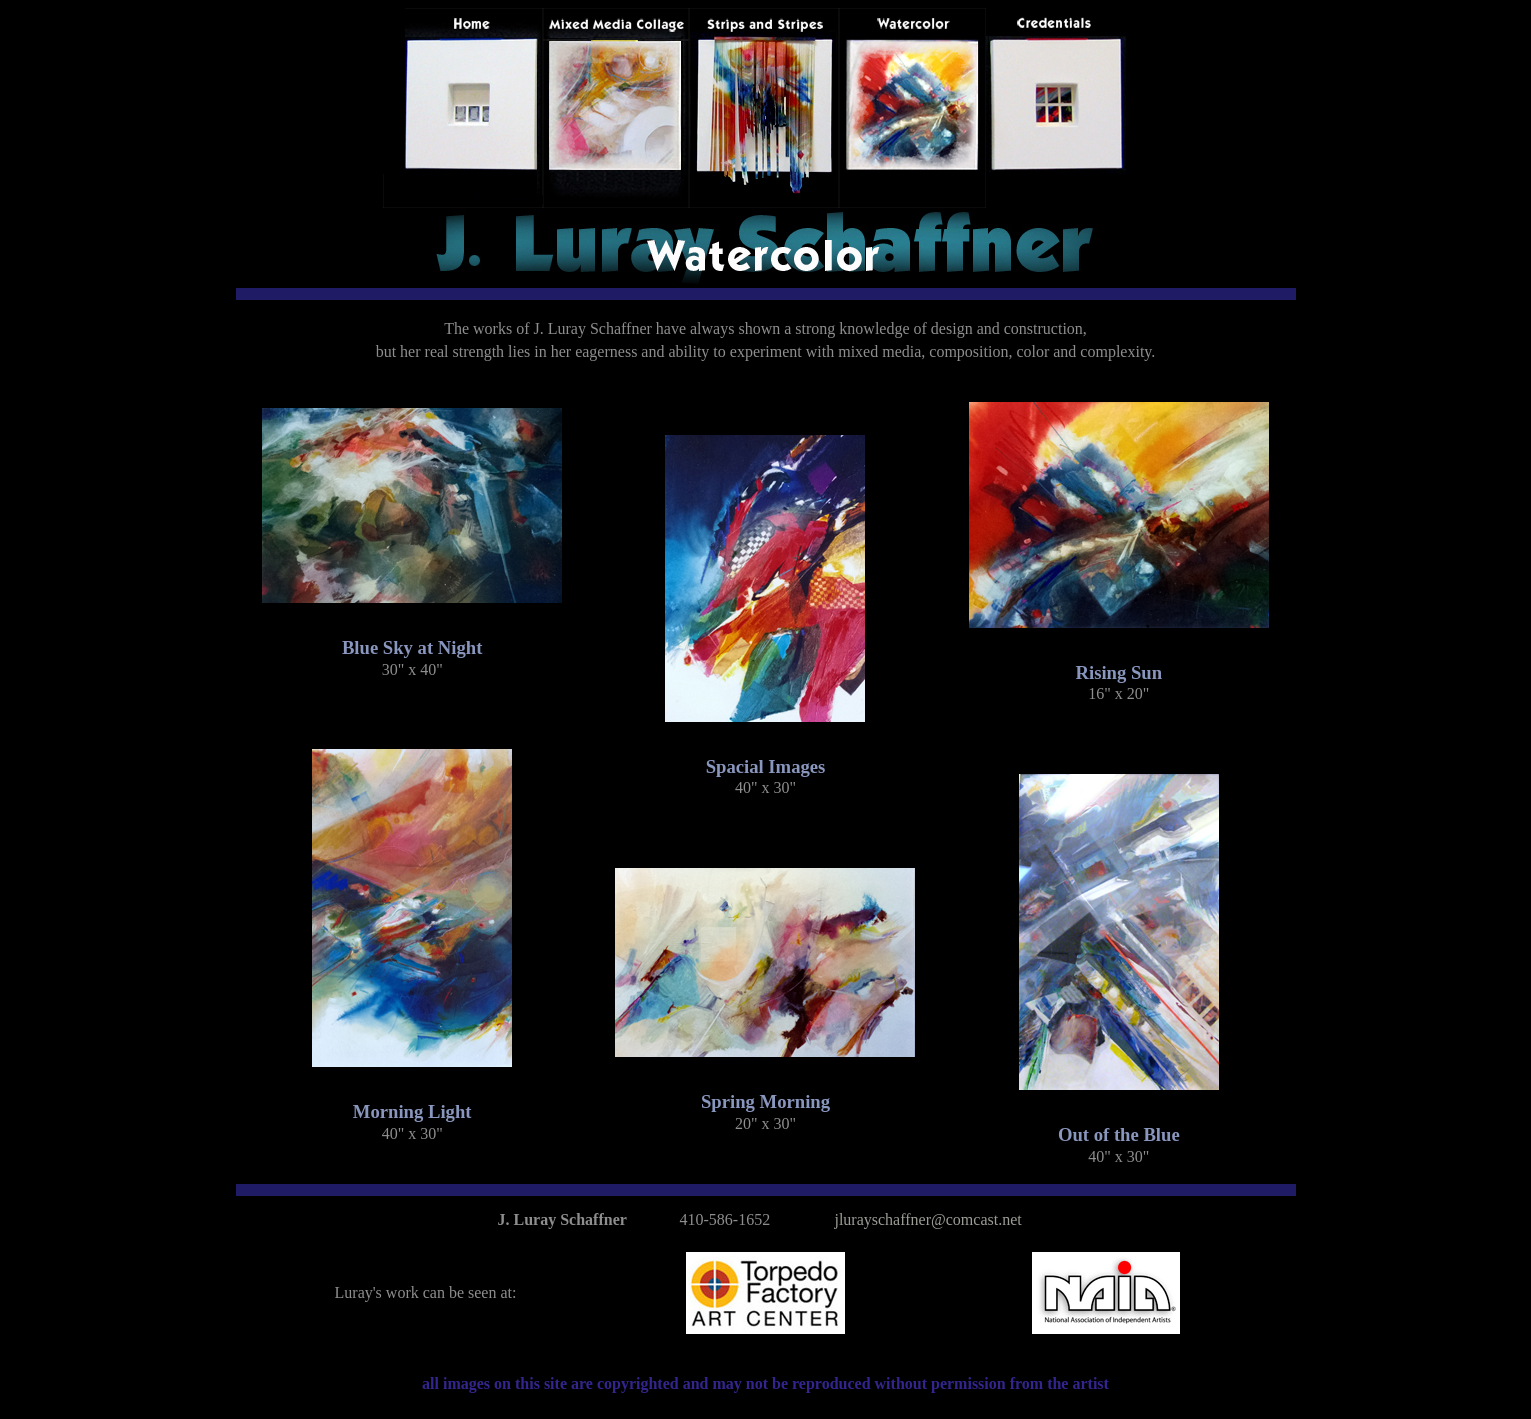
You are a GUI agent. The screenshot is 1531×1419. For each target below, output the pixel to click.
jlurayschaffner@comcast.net (927, 1219)
